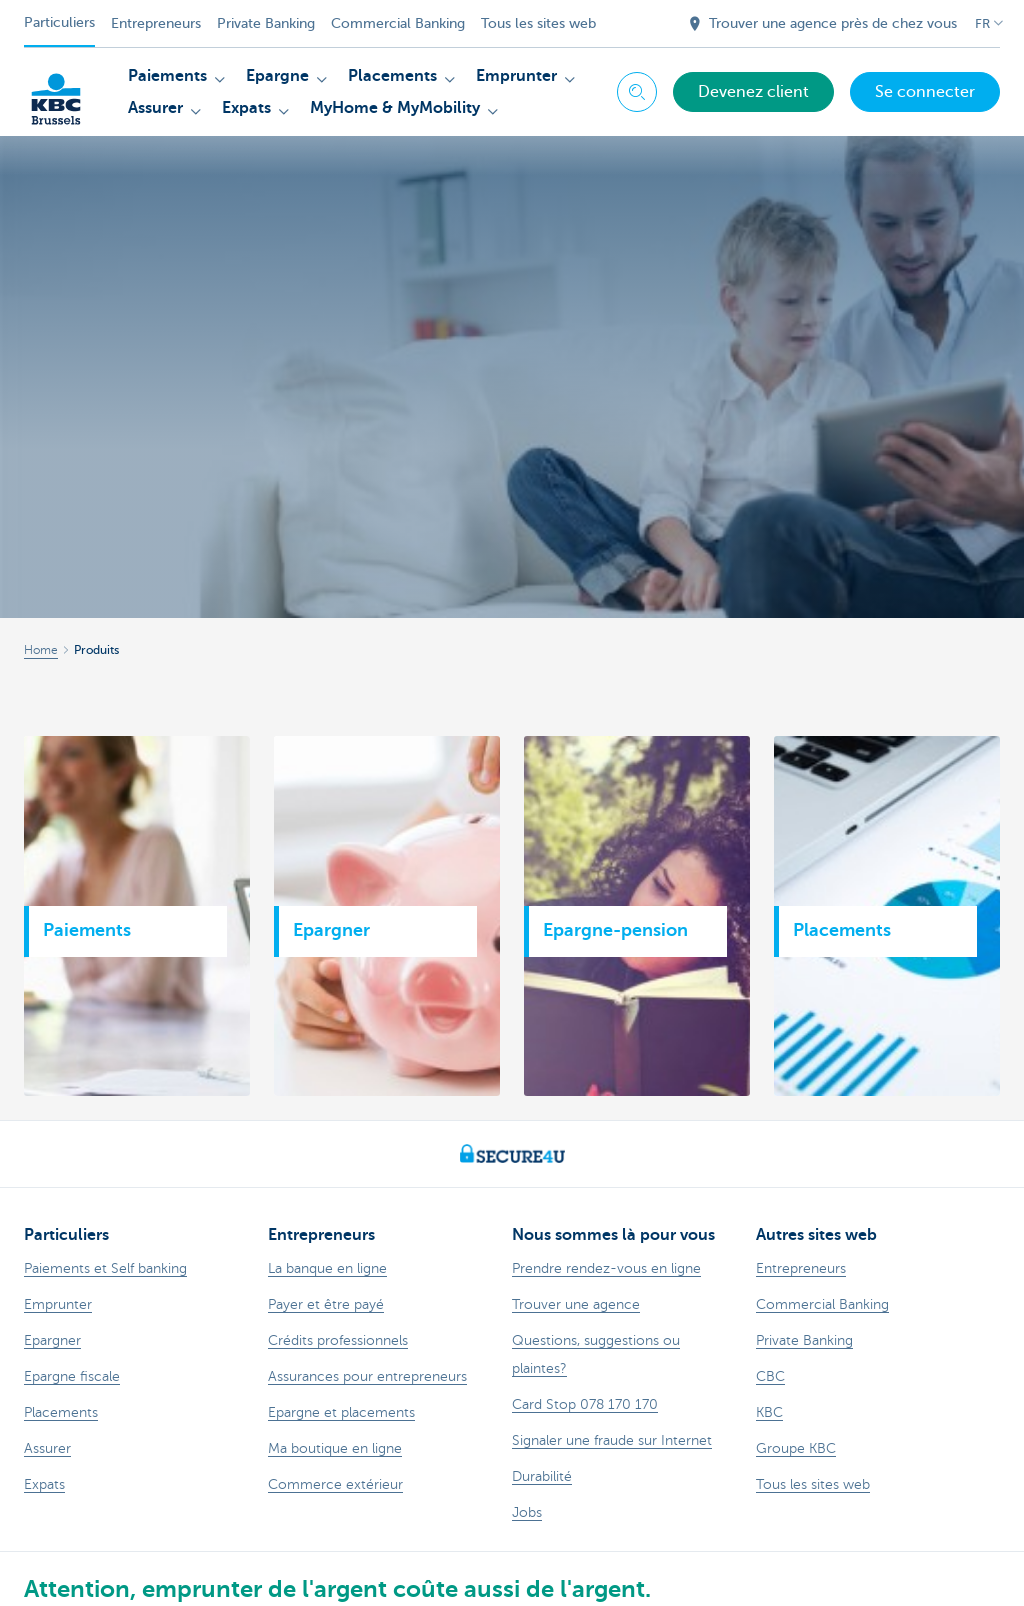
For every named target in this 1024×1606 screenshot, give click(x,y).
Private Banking (266, 23)
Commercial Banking (398, 23)
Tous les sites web (538, 23)
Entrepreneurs (156, 23)
